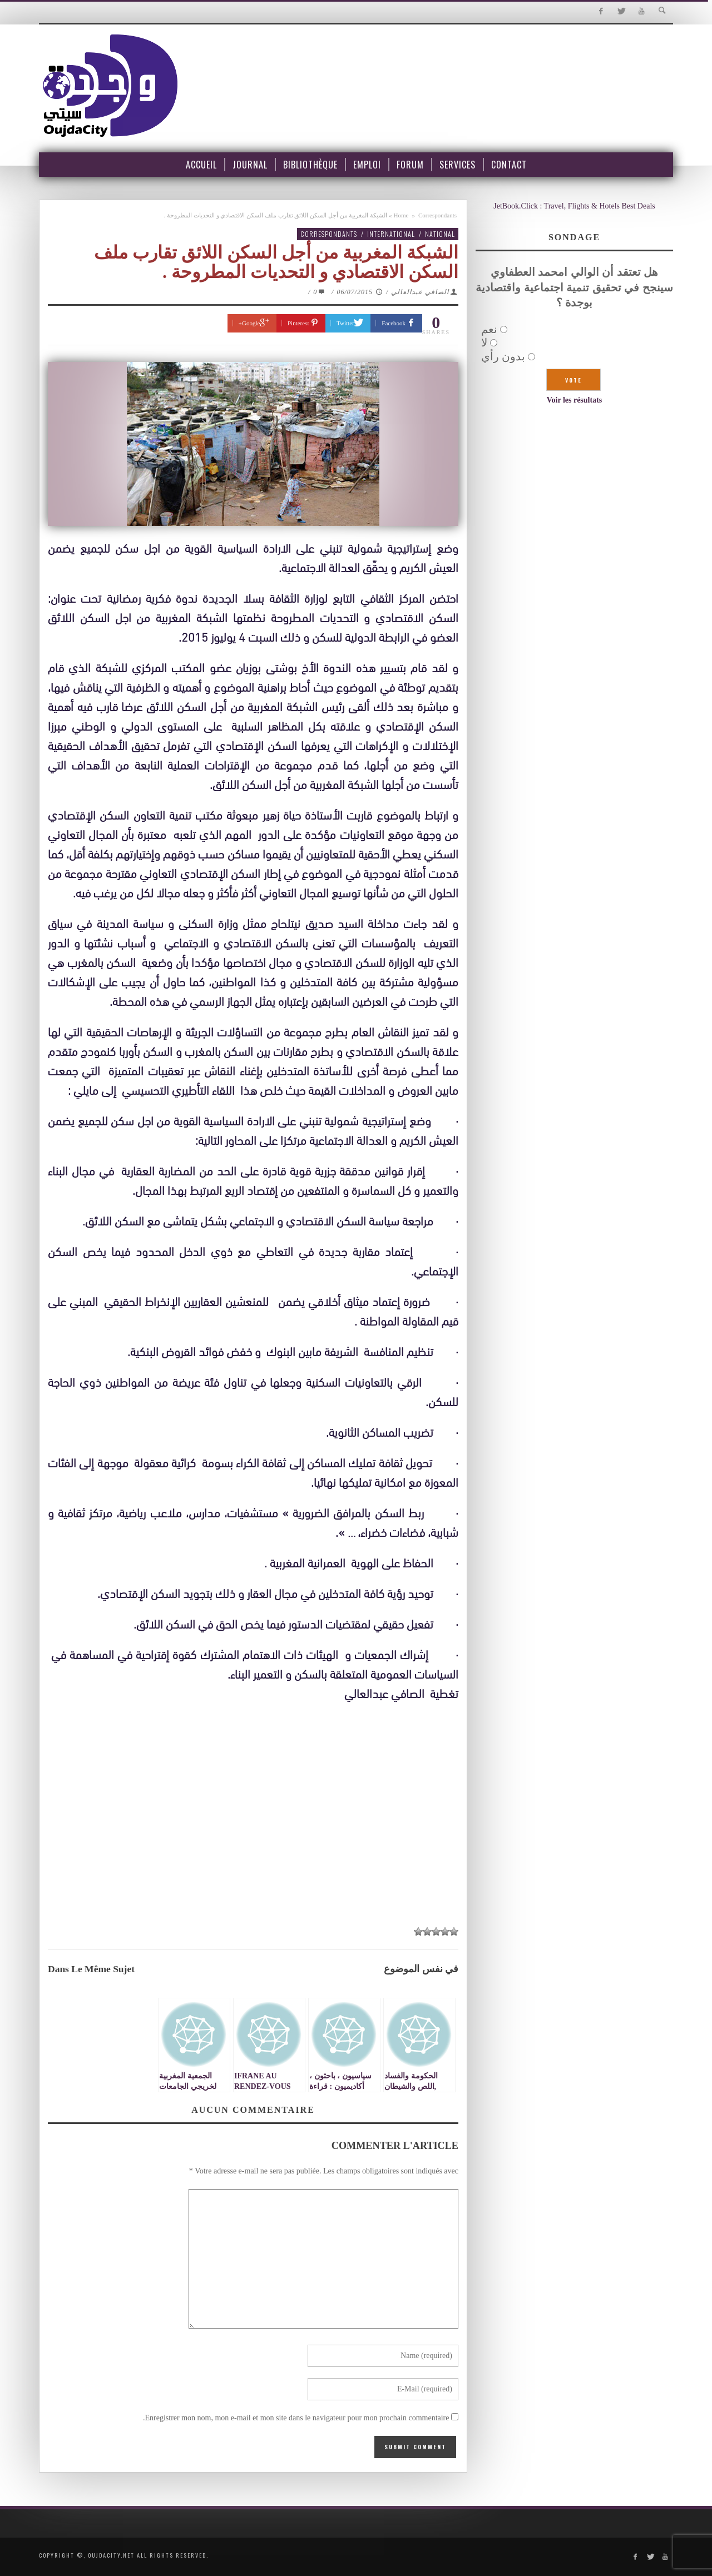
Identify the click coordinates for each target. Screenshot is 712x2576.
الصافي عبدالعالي (420, 292)
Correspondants (437, 215)
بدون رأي (503, 356)
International (391, 234)
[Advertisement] (253, 1836)
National (440, 234)
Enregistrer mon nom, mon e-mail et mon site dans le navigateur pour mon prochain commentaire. (296, 2418)
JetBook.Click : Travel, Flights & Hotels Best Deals (574, 206)
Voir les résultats (574, 400)
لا (484, 342)
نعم (489, 329)
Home (401, 215)
